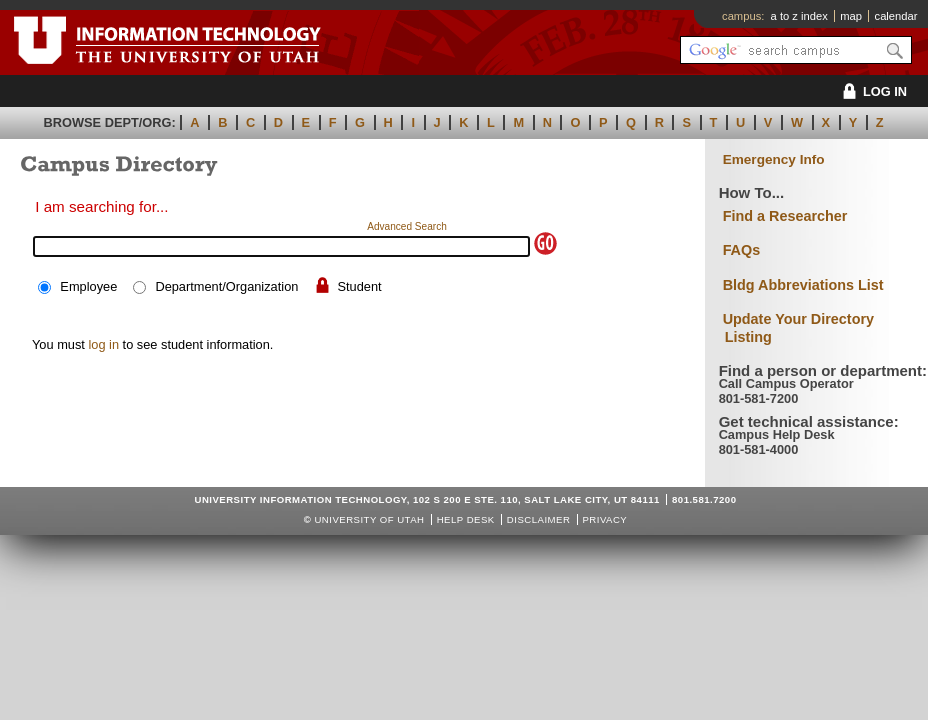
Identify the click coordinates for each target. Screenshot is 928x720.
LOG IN (871, 91)
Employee (88, 286)
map (851, 16)
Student (360, 286)
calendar (896, 16)
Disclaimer (538, 519)
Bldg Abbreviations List (803, 285)
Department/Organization (226, 286)
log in (103, 344)
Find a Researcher (785, 216)
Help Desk (466, 519)
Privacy (604, 519)
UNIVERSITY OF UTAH (369, 519)
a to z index (799, 16)
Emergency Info (774, 159)
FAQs (742, 250)
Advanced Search (407, 226)
